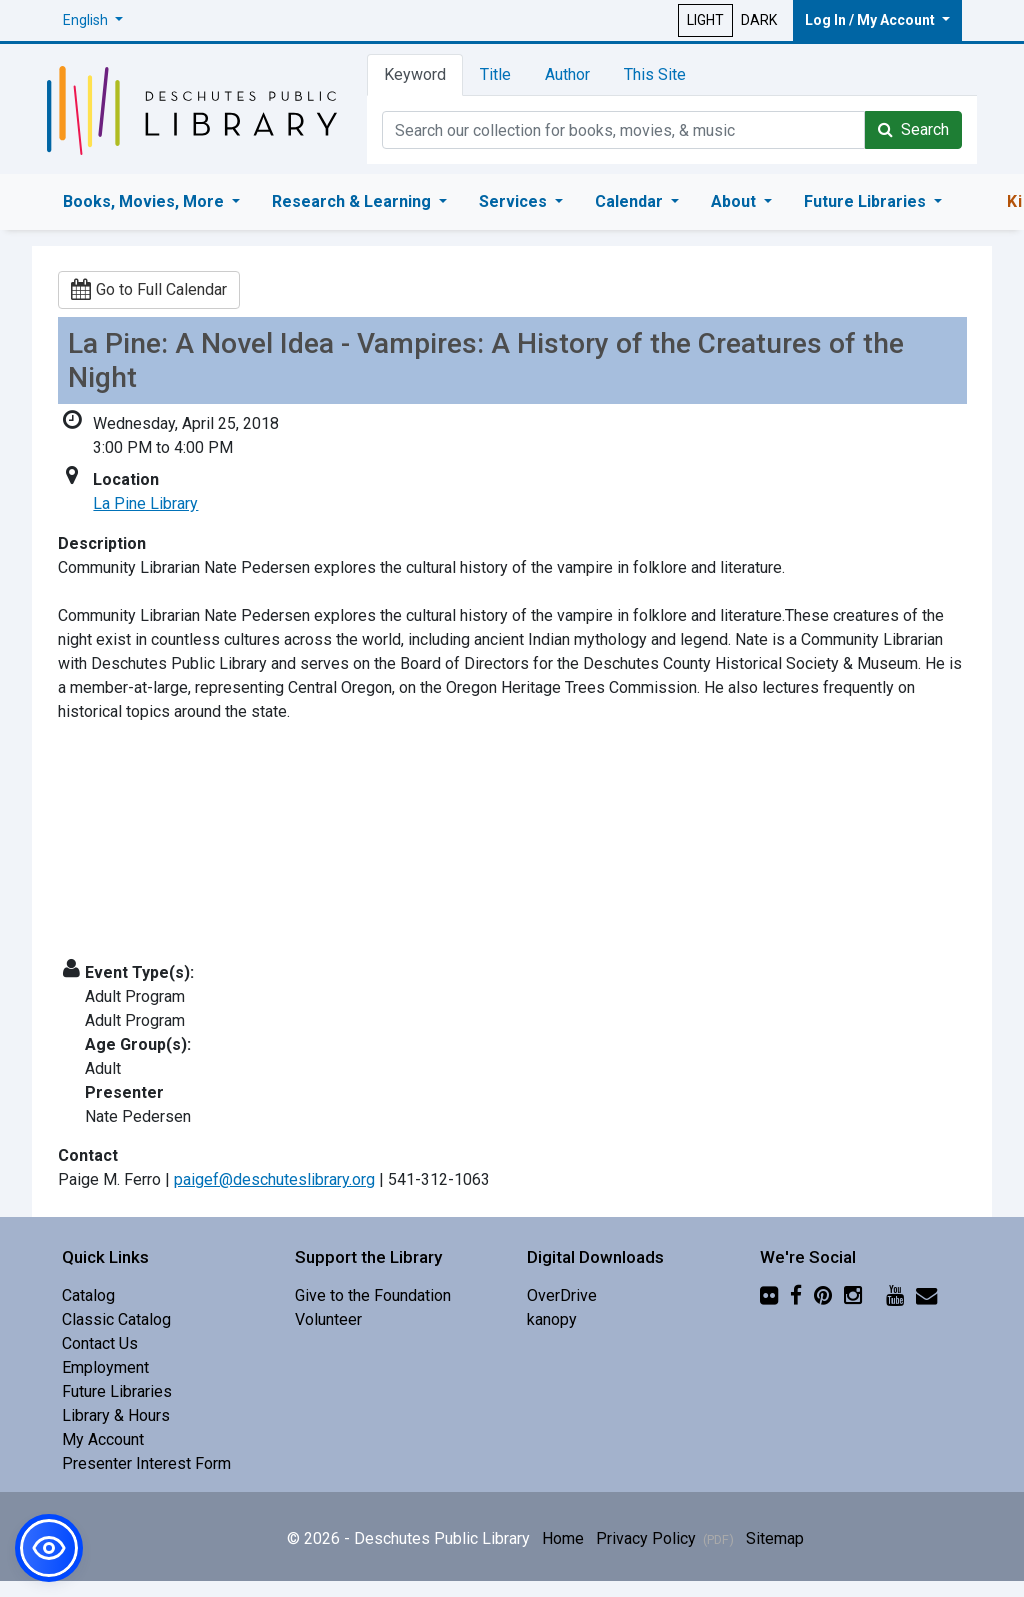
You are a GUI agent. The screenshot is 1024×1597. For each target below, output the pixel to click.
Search (913, 129)
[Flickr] (769, 1295)
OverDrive (562, 1295)
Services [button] (515, 201)
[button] (93, 20)
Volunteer (328, 1319)
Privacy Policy (665, 1538)
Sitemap (775, 1538)
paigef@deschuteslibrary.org (274, 1179)
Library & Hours (116, 1415)
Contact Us (100, 1343)
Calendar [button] (631, 201)
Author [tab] (567, 74)
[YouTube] (895, 1295)
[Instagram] (853, 1295)
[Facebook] (796, 1295)
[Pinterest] (823, 1295)
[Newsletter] (926, 1295)
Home (563, 1538)
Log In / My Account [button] (871, 20)
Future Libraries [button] (867, 201)
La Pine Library (145, 503)
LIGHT (705, 20)
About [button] (735, 201)
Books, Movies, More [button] (145, 201)
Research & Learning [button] (353, 201)
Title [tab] (495, 74)
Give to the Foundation (373, 1295)
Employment (105, 1367)
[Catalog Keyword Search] (623, 130)
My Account (103, 1439)
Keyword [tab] (415, 74)
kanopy (552, 1319)
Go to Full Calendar (149, 289)
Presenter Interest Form (146, 1463)
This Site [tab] (655, 74)
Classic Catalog (116, 1319)
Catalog (88, 1295)
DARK (759, 20)
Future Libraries (117, 1391)
